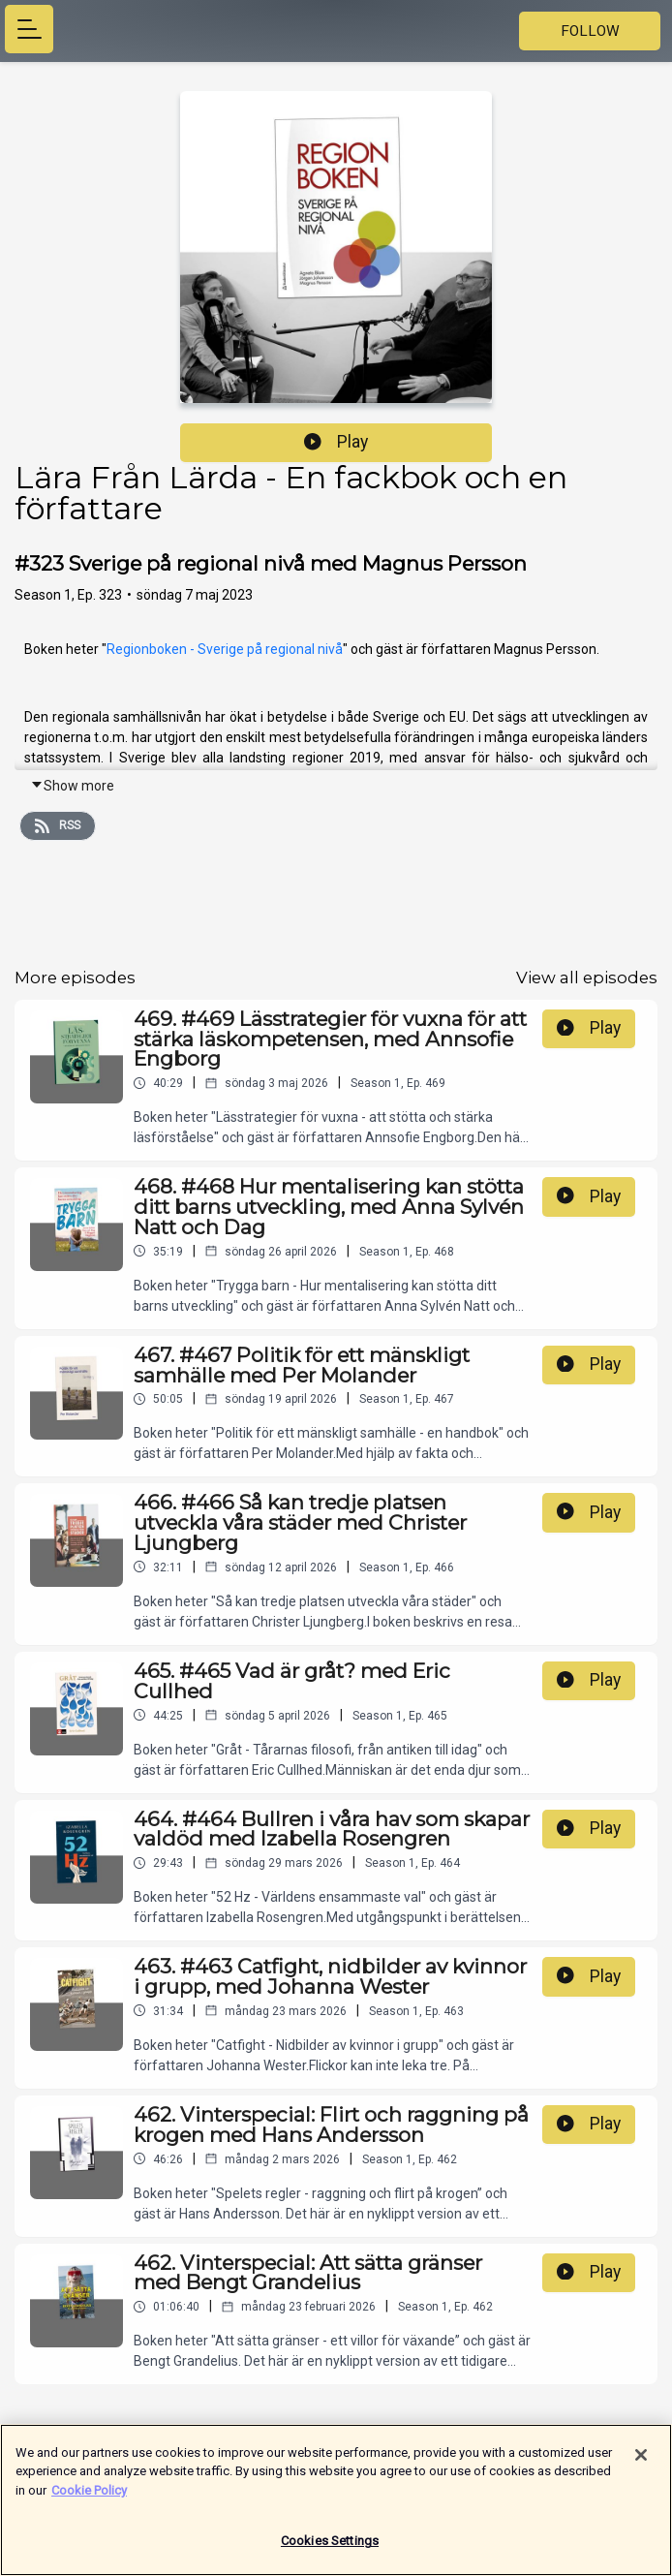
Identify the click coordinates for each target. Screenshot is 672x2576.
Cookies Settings (330, 2550)
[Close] (641, 2463)
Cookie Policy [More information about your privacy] (89, 2499)
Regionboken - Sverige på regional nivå (225, 649)
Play (336, 441)
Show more (72, 785)
